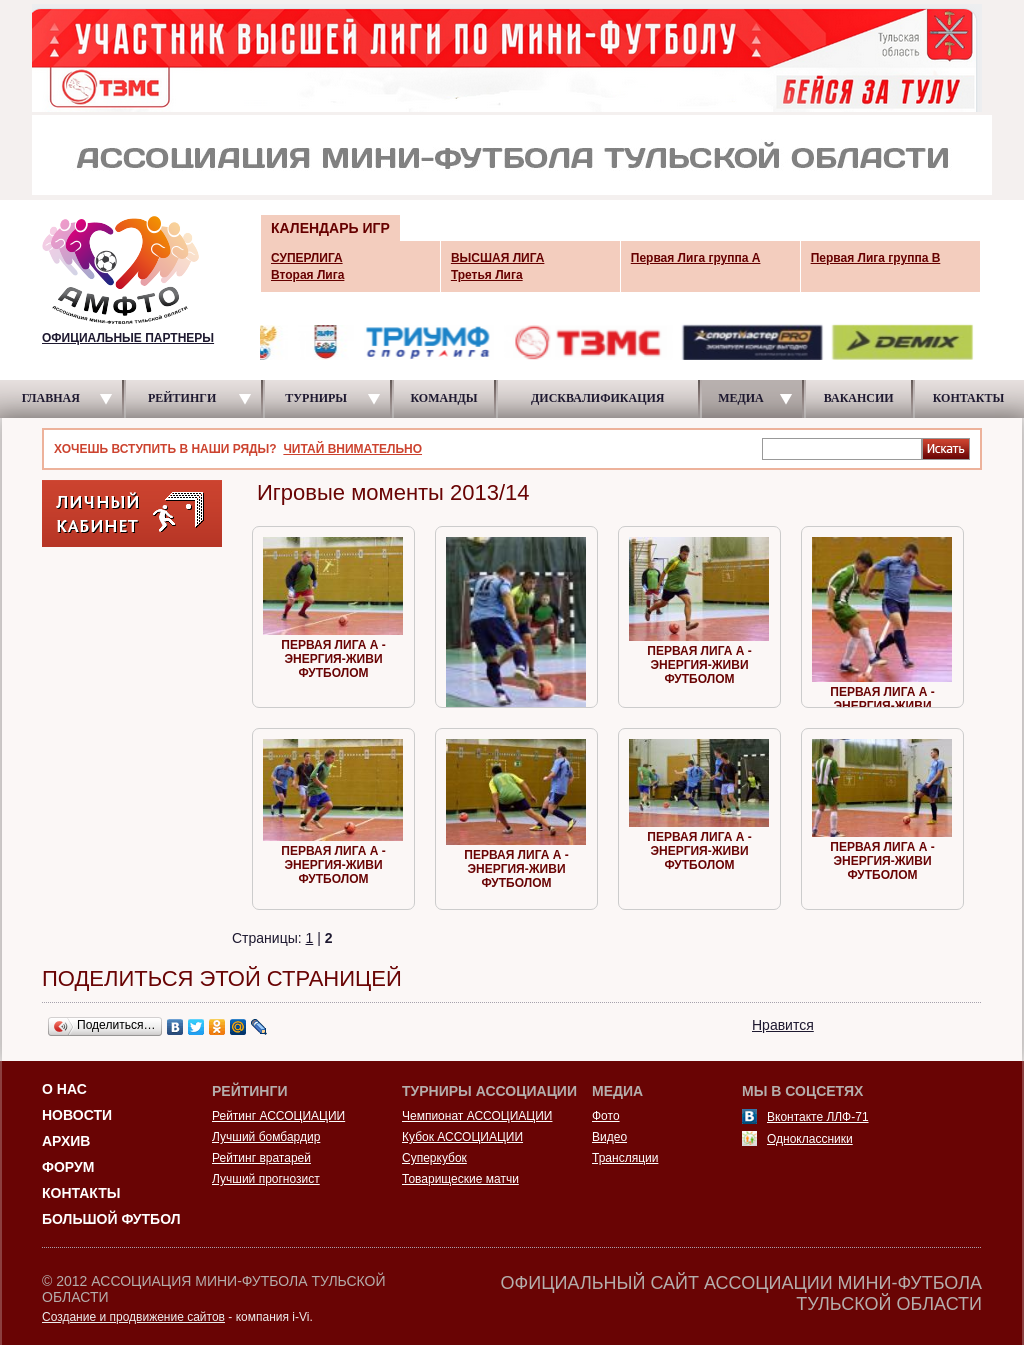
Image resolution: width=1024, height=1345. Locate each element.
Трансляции (625, 1158)
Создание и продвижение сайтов (133, 1317)
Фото (606, 1116)
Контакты (81, 1193)
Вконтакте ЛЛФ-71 (818, 1117)
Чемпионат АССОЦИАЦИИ (477, 1116)
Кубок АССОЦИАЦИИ (462, 1137)
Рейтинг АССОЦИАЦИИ (278, 1116)
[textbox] (842, 448)
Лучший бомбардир (266, 1137)
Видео (609, 1137)
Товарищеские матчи (460, 1179)
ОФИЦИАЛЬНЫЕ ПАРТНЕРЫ (128, 338)
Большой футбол (111, 1219)
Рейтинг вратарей (261, 1158)
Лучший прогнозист (266, 1179)
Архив (66, 1141)
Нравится (783, 1025)
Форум (68, 1167)
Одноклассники (810, 1139)
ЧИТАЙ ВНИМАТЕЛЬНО (352, 449)
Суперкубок (434, 1158)
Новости (77, 1115)
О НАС (64, 1089)
